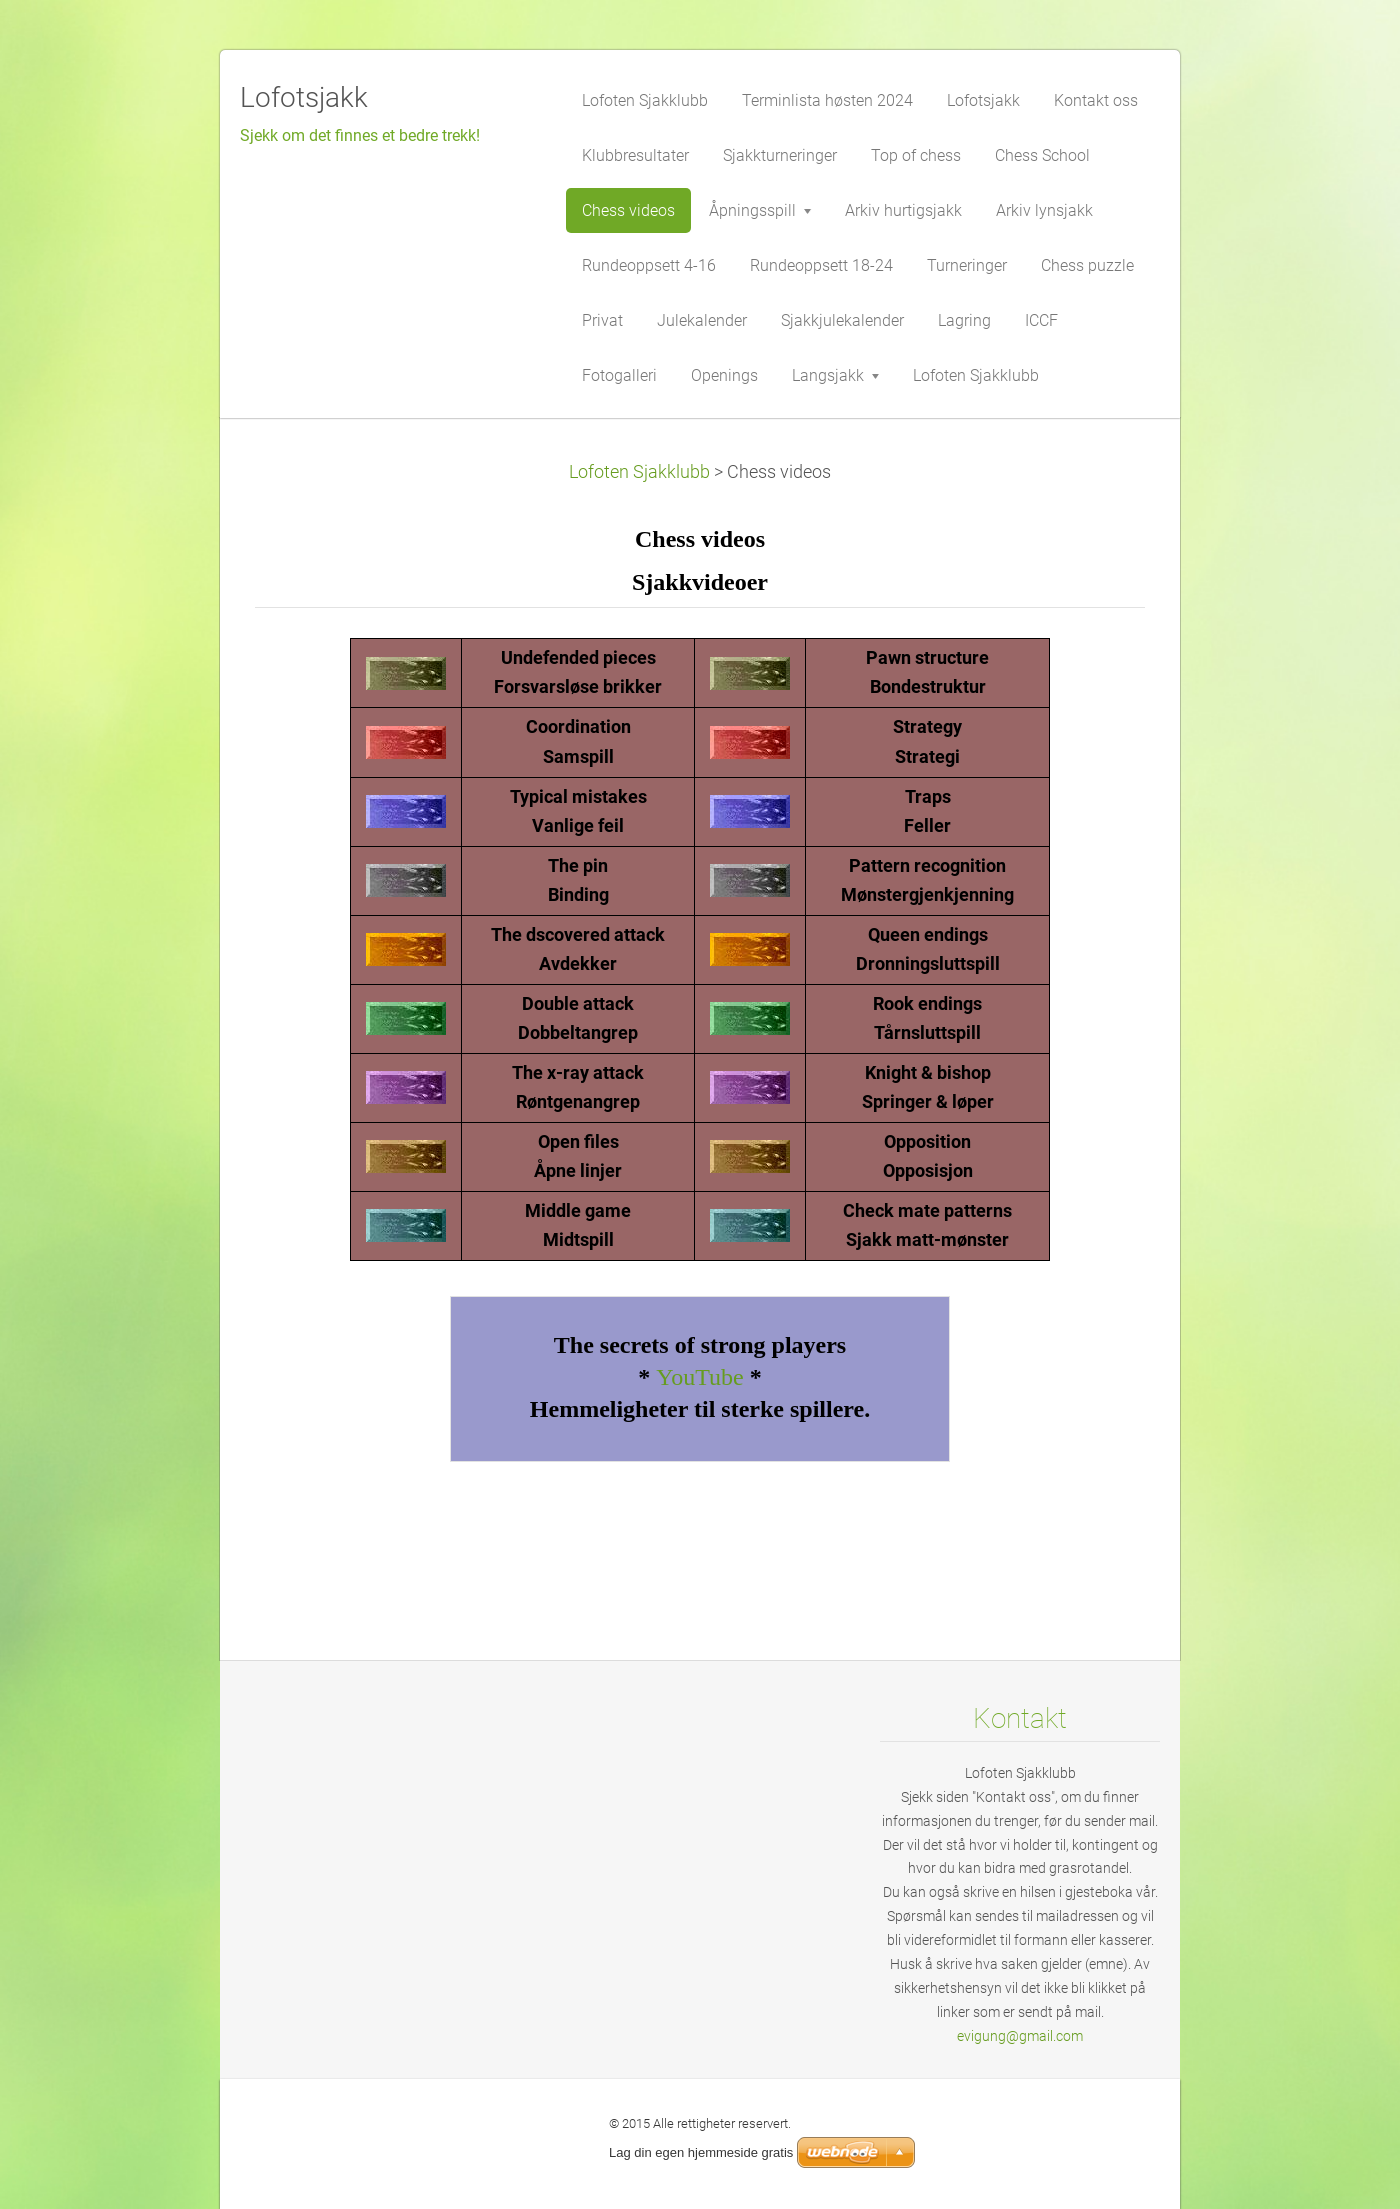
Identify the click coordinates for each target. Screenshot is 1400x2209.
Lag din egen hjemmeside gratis (701, 2152)
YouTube (699, 1377)
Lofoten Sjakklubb (639, 472)
